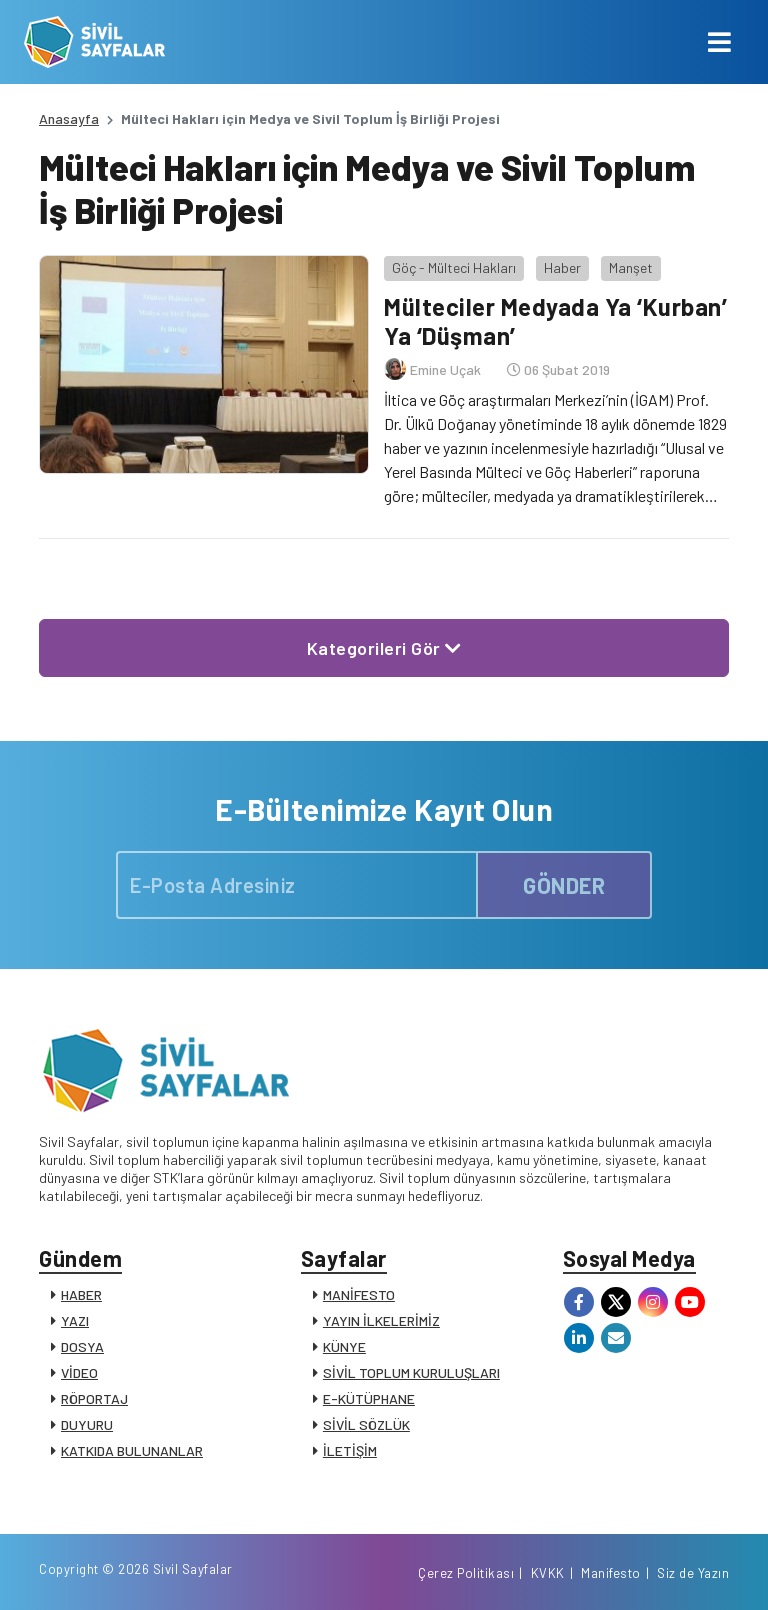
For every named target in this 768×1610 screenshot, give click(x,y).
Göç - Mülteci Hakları (454, 267)
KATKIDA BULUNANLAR (132, 1450)
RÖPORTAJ (94, 1398)
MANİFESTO (359, 1294)
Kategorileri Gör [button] (384, 648)
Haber (562, 267)
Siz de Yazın (693, 1573)
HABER (81, 1294)
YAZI (75, 1320)
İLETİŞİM (350, 1450)
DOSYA (82, 1346)
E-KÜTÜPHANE (369, 1398)
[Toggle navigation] (719, 42)
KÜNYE (344, 1346)
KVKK (548, 1573)
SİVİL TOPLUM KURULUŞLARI (411, 1372)
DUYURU (87, 1424)
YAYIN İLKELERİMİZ (381, 1320)
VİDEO (79, 1372)
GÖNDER (564, 885)
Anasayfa (69, 118)
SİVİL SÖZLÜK (366, 1424)
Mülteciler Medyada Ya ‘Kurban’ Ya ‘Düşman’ (555, 321)
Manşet (631, 267)
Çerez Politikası (466, 1573)
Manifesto (611, 1573)
